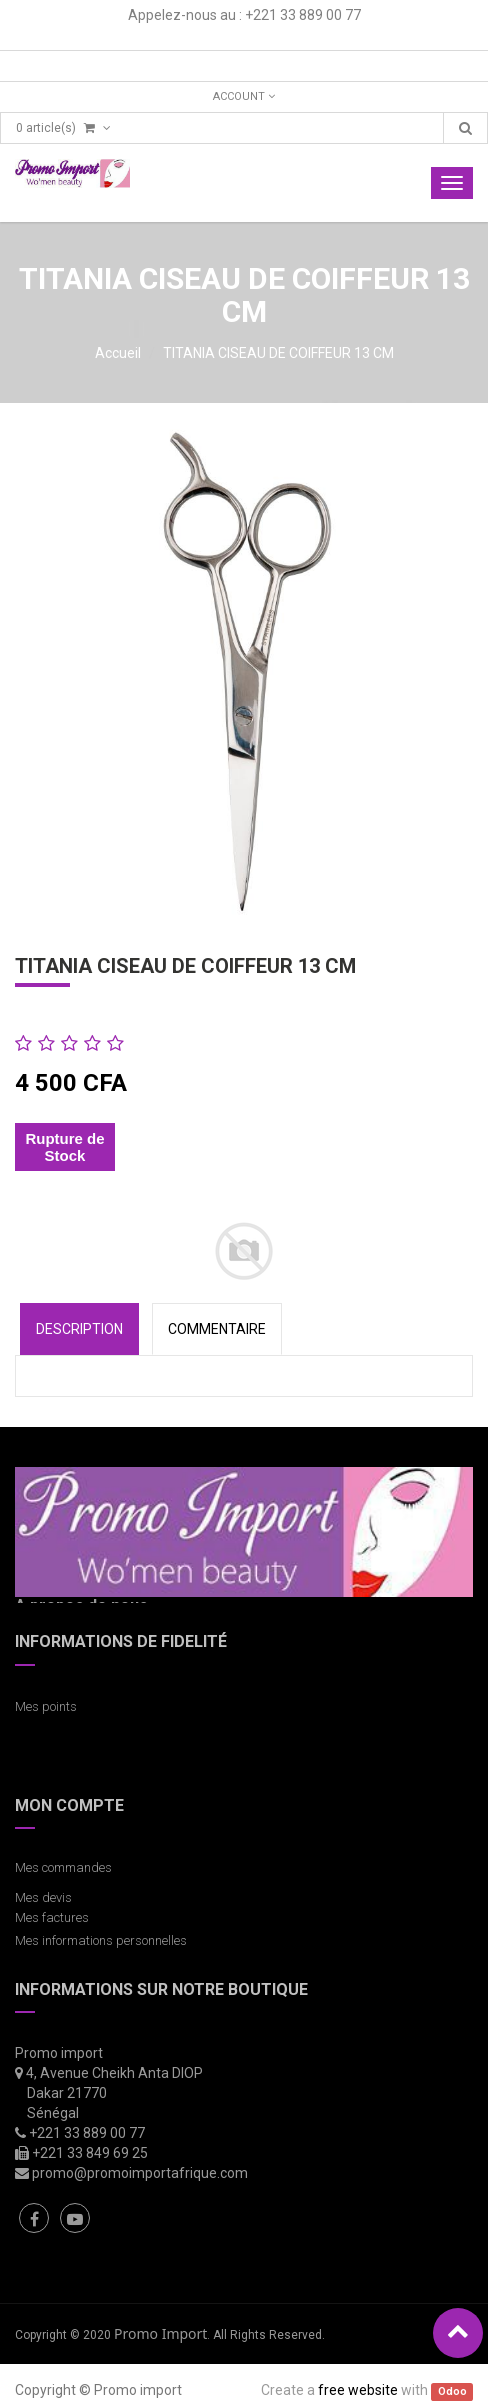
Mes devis (43, 1897)
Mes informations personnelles (104, 1940)
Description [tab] (79, 1329)
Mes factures (52, 1917)
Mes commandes (63, 1867)
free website (358, 2390)
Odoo (452, 2391)
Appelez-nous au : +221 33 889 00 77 (244, 15)
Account (244, 96)
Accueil (118, 353)
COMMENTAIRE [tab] (217, 1329)
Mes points (46, 1706)
